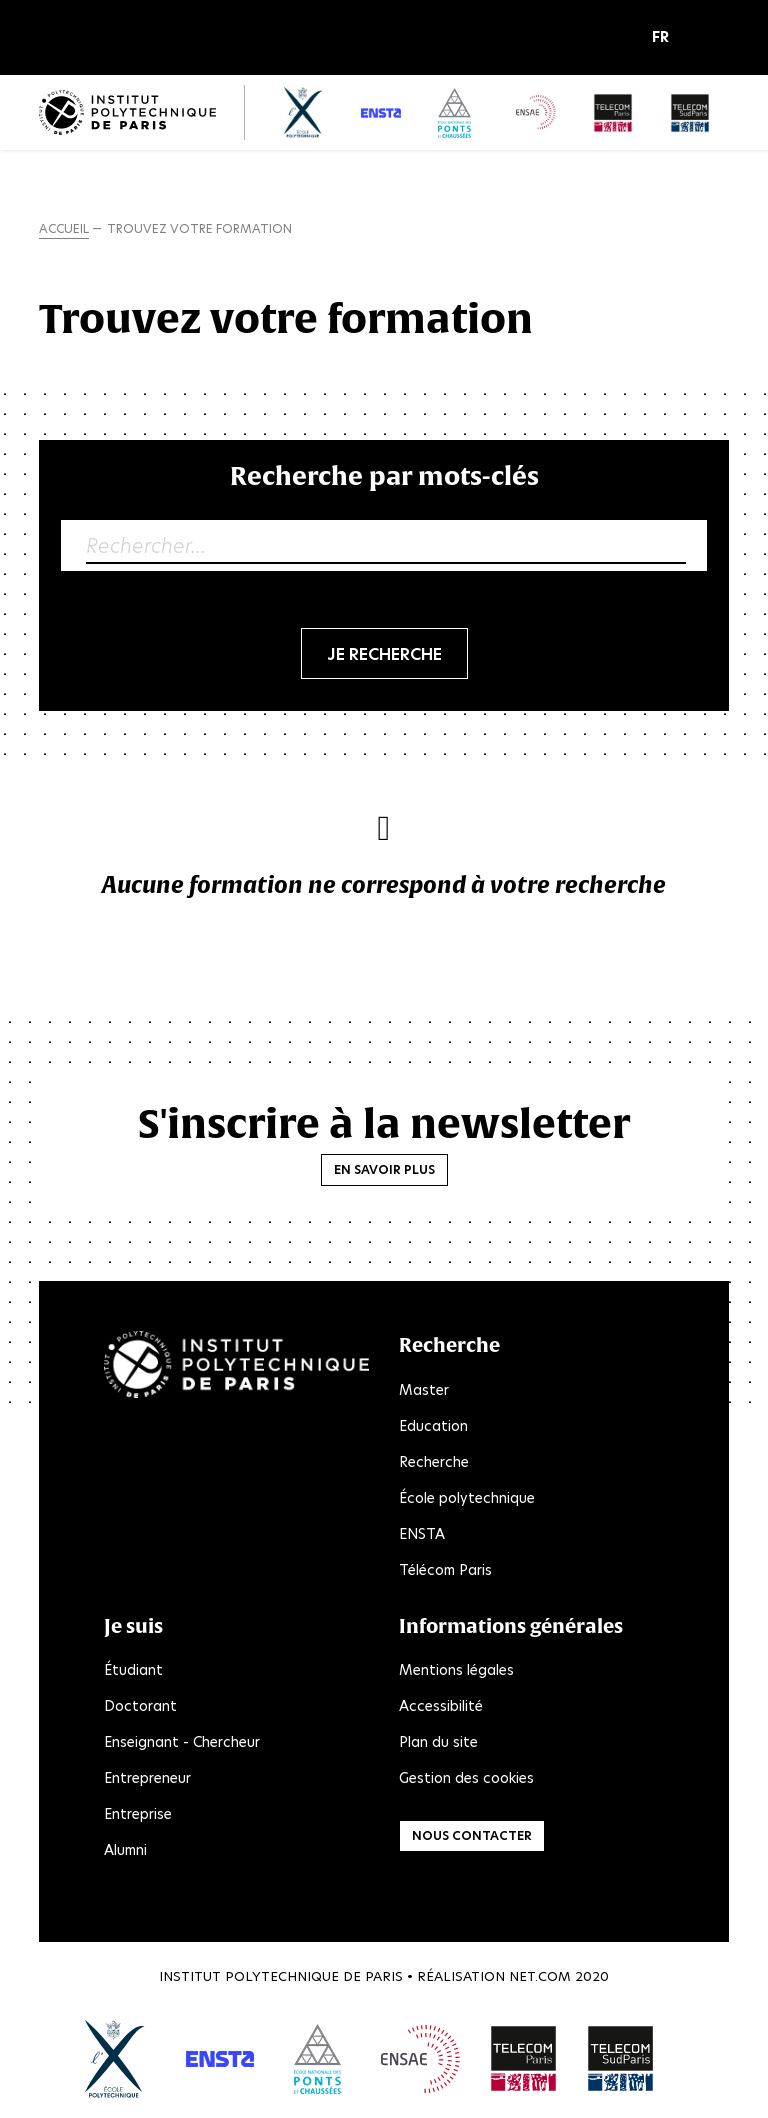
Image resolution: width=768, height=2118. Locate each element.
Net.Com (540, 1976)
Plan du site (438, 1742)
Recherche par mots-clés (384, 475)
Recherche (434, 1462)
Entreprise (138, 1814)
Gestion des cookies (466, 1778)
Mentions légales (456, 1670)
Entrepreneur (147, 1778)
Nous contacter (472, 1835)
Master (424, 1390)
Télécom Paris (445, 1570)
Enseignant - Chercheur (182, 1742)
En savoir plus (384, 1169)
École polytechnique (467, 1498)
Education (433, 1426)
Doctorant (140, 1706)
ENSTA (422, 1534)
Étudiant (133, 1670)
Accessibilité (441, 1706)
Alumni (125, 1850)
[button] (665, 38)
